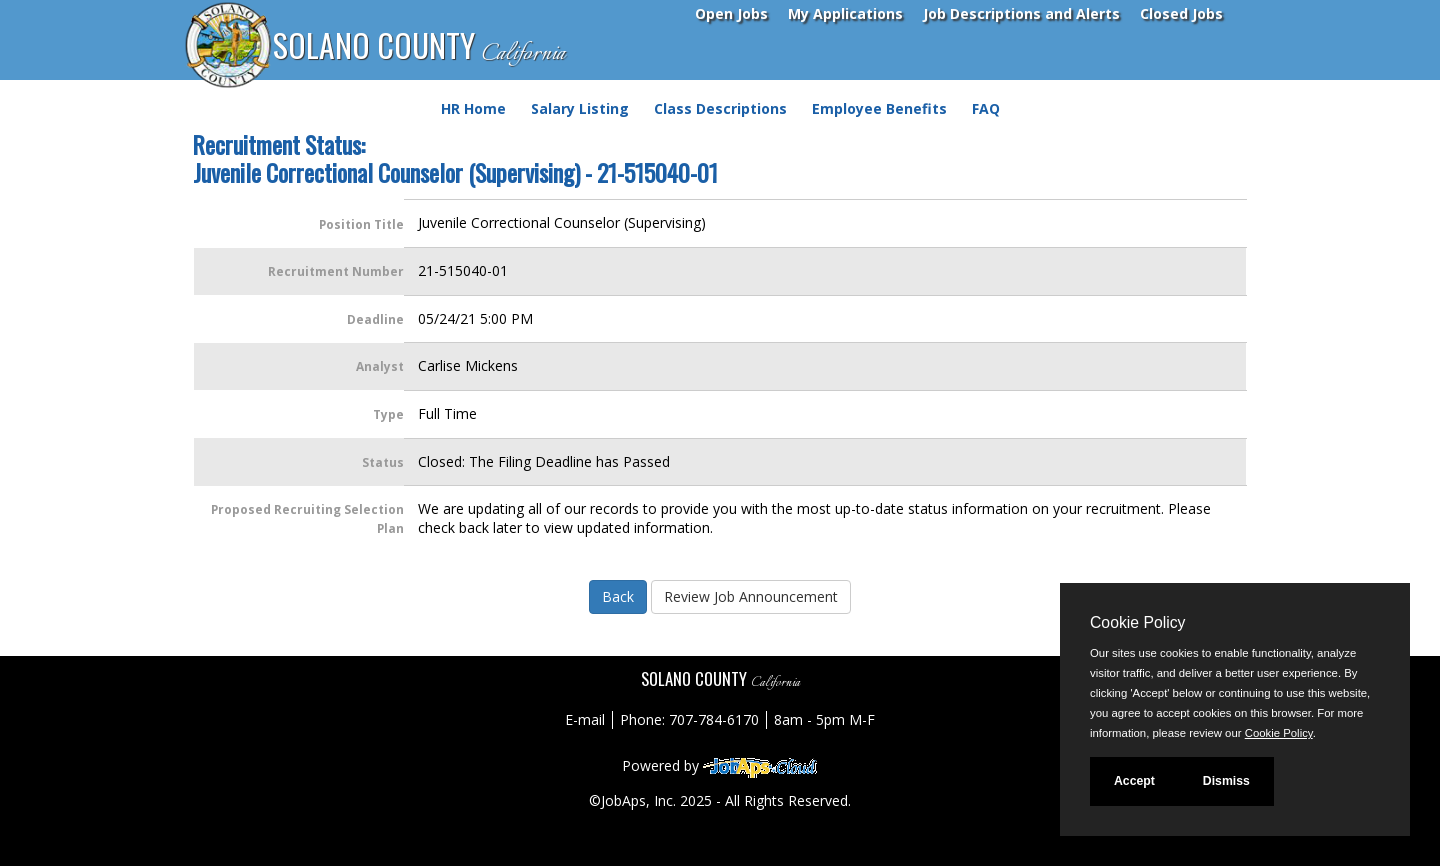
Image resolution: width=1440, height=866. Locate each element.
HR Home (473, 108)
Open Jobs (731, 13)
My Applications (845, 13)
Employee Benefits (879, 108)
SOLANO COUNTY (419, 46)
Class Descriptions (720, 108)
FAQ (986, 108)
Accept (1134, 781)
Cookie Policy (1137, 622)
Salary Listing (580, 108)
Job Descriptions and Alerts (1021, 13)
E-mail (585, 719)
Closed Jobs (1181, 13)
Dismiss (1226, 781)
